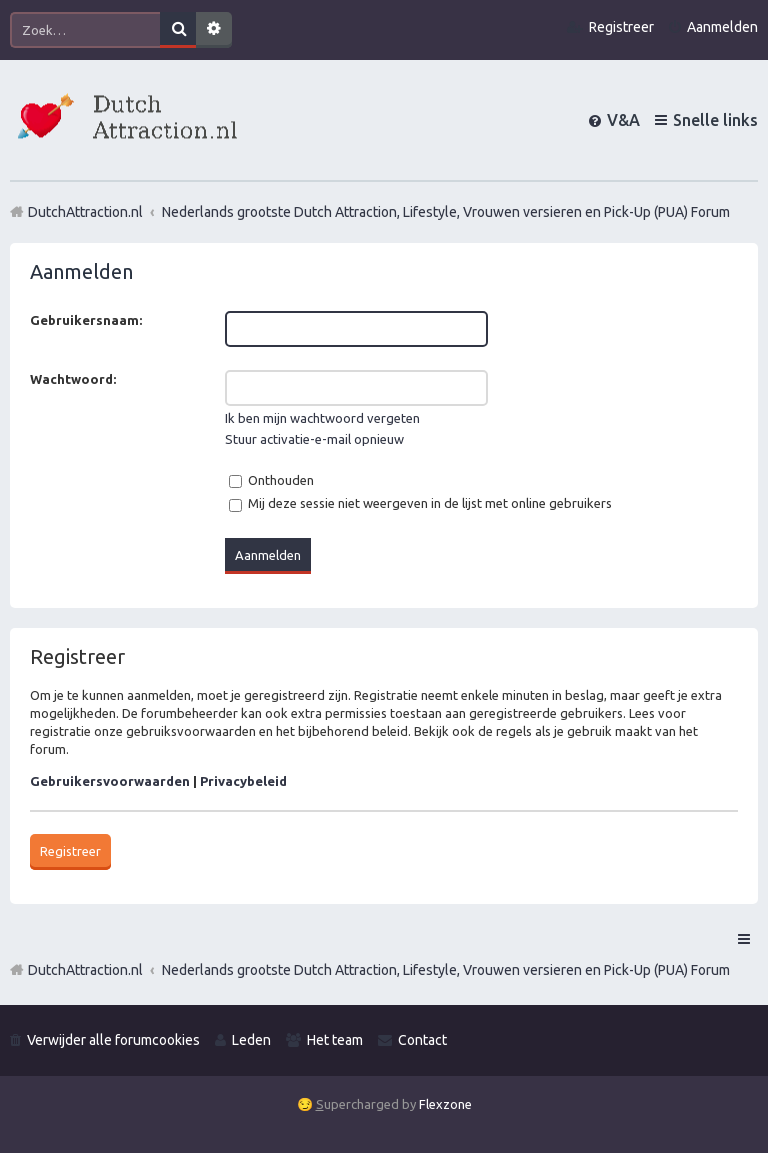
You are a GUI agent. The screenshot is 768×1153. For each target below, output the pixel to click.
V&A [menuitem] (623, 120)
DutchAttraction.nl (85, 970)
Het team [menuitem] (335, 1040)
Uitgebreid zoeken (214, 30)
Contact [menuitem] (422, 1040)
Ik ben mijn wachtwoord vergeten (322, 418)
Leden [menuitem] (251, 1040)
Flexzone (445, 1104)
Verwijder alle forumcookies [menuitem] (113, 1040)
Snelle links (715, 120)
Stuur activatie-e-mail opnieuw (314, 439)
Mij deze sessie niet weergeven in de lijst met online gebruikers (420, 503)
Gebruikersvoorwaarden (110, 781)
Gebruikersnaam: (86, 320)
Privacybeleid (243, 781)
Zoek (178, 30)
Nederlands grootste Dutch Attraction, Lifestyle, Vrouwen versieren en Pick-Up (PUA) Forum (446, 970)
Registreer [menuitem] (621, 27)
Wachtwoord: (73, 379)
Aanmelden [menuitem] (722, 27)
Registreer (70, 851)
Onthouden (271, 480)
